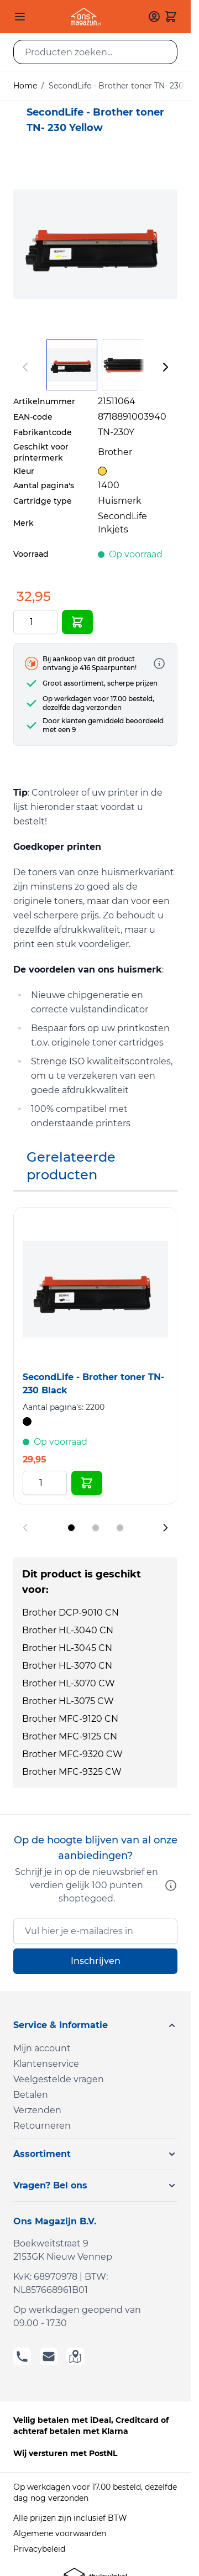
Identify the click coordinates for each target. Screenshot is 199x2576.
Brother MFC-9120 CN (70, 1718)
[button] (95, 2025)
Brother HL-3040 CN (67, 1630)
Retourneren (42, 2125)
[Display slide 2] (95, 1528)
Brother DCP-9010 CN (70, 1612)
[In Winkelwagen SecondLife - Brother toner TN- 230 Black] (86, 1483)
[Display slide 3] (120, 1528)
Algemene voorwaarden (59, 2533)
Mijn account (42, 2048)
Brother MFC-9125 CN (69, 1736)
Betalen (30, 2094)
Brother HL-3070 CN (67, 1665)
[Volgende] (165, 367)
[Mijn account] (154, 16)
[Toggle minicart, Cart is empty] (170, 16)
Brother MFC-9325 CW (72, 1772)
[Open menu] (20, 16)
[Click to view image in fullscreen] (95, 244)
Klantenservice (46, 2063)
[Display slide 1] (71, 1528)
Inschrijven (96, 1961)
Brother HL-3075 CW (68, 1701)
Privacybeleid (39, 2549)
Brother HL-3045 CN (67, 1648)
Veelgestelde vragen (58, 2079)
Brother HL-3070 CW (68, 1683)
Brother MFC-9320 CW (72, 1754)
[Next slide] (165, 1528)
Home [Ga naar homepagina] (25, 86)
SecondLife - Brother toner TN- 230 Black (93, 1384)
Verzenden (37, 2110)
